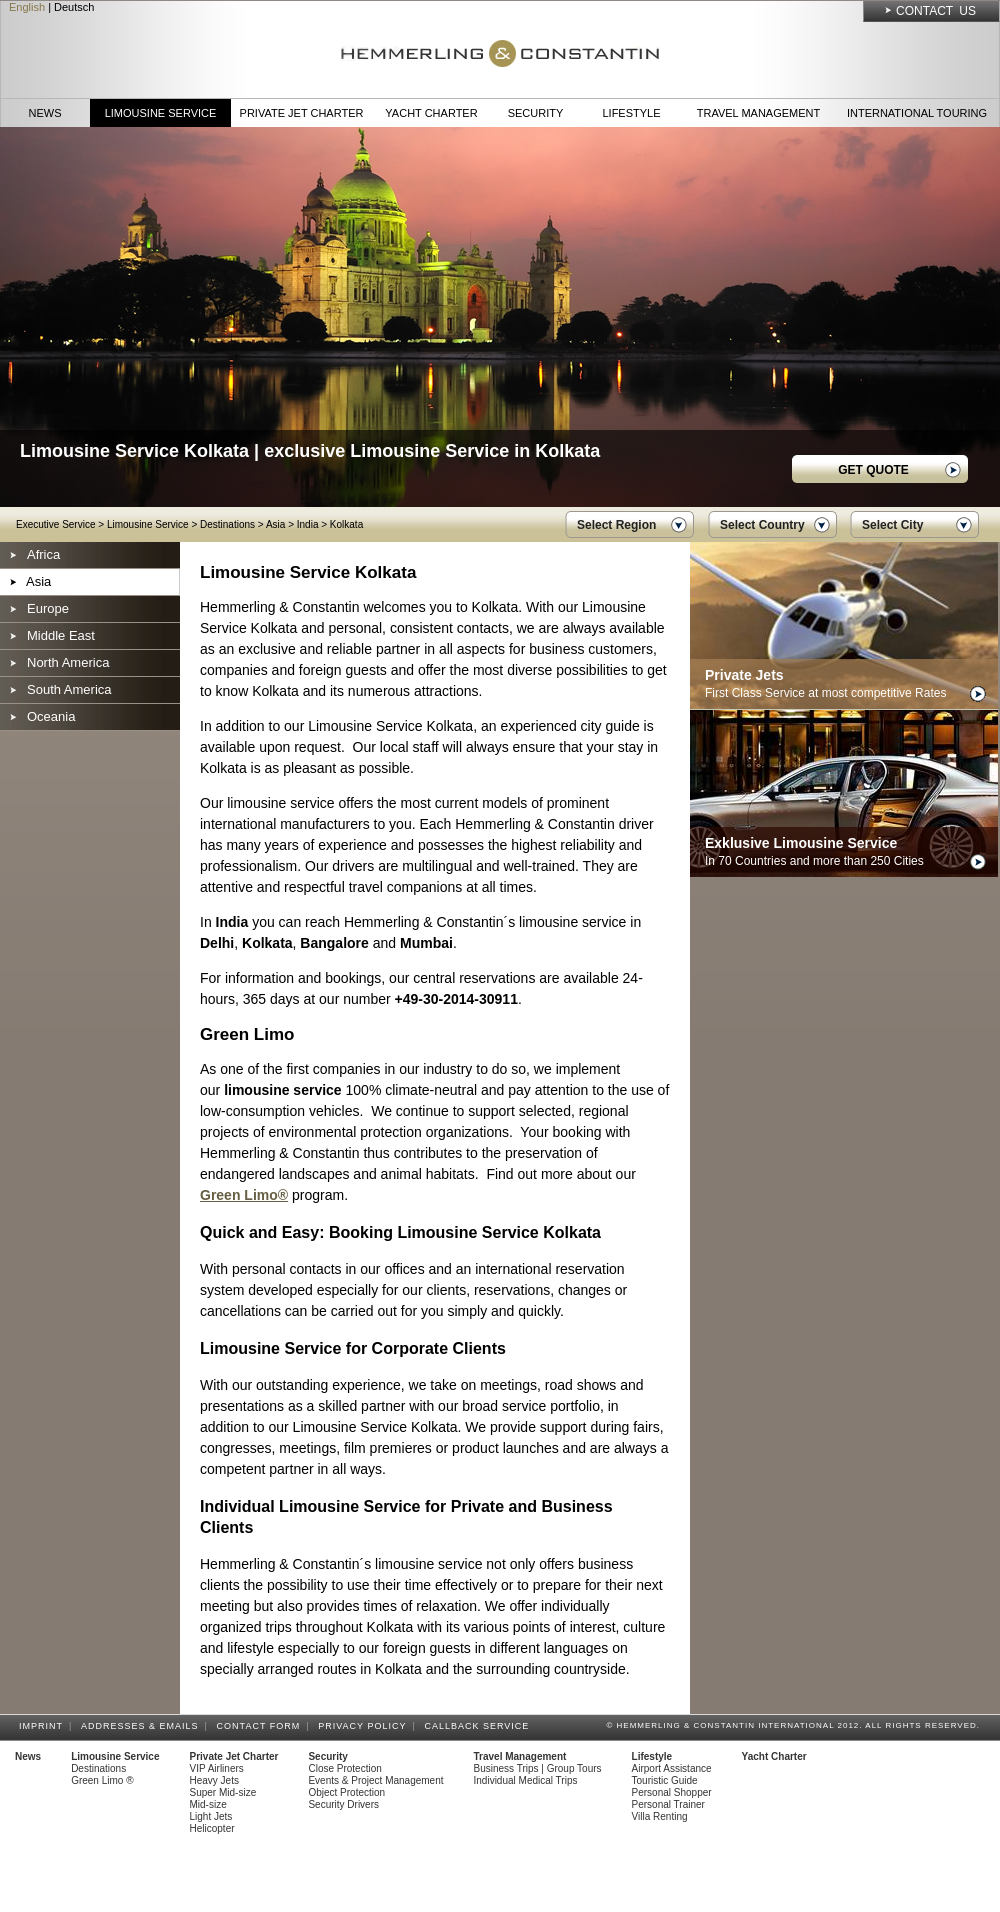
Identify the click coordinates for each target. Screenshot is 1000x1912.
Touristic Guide (665, 1780)
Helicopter (212, 1828)
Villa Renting (660, 1816)
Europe (48, 608)
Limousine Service (161, 113)
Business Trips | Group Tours (538, 1768)
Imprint (44, 1726)
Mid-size (208, 1804)
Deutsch (74, 7)
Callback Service (479, 1726)
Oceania (51, 716)
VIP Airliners (217, 1768)
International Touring (917, 113)
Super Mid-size (223, 1792)
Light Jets (211, 1816)
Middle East (61, 635)
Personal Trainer (668, 1804)
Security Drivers (343, 1804)
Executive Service (55, 524)
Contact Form (262, 1726)
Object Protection (346, 1792)
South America (69, 689)
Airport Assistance (672, 1768)
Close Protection (344, 1768)
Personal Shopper (672, 1792)
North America (68, 662)
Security (536, 113)
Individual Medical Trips (526, 1780)
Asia (275, 524)
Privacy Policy (365, 1726)
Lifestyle (631, 113)
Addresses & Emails (143, 1726)
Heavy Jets (214, 1780)
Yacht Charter (431, 113)
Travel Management (758, 113)
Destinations (227, 524)
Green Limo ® (102, 1780)
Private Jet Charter (302, 113)
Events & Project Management (375, 1780)
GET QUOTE (873, 470)
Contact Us (936, 11)
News (45, 113)
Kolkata (346, 524)
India (308, 524)
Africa (43, 554)
